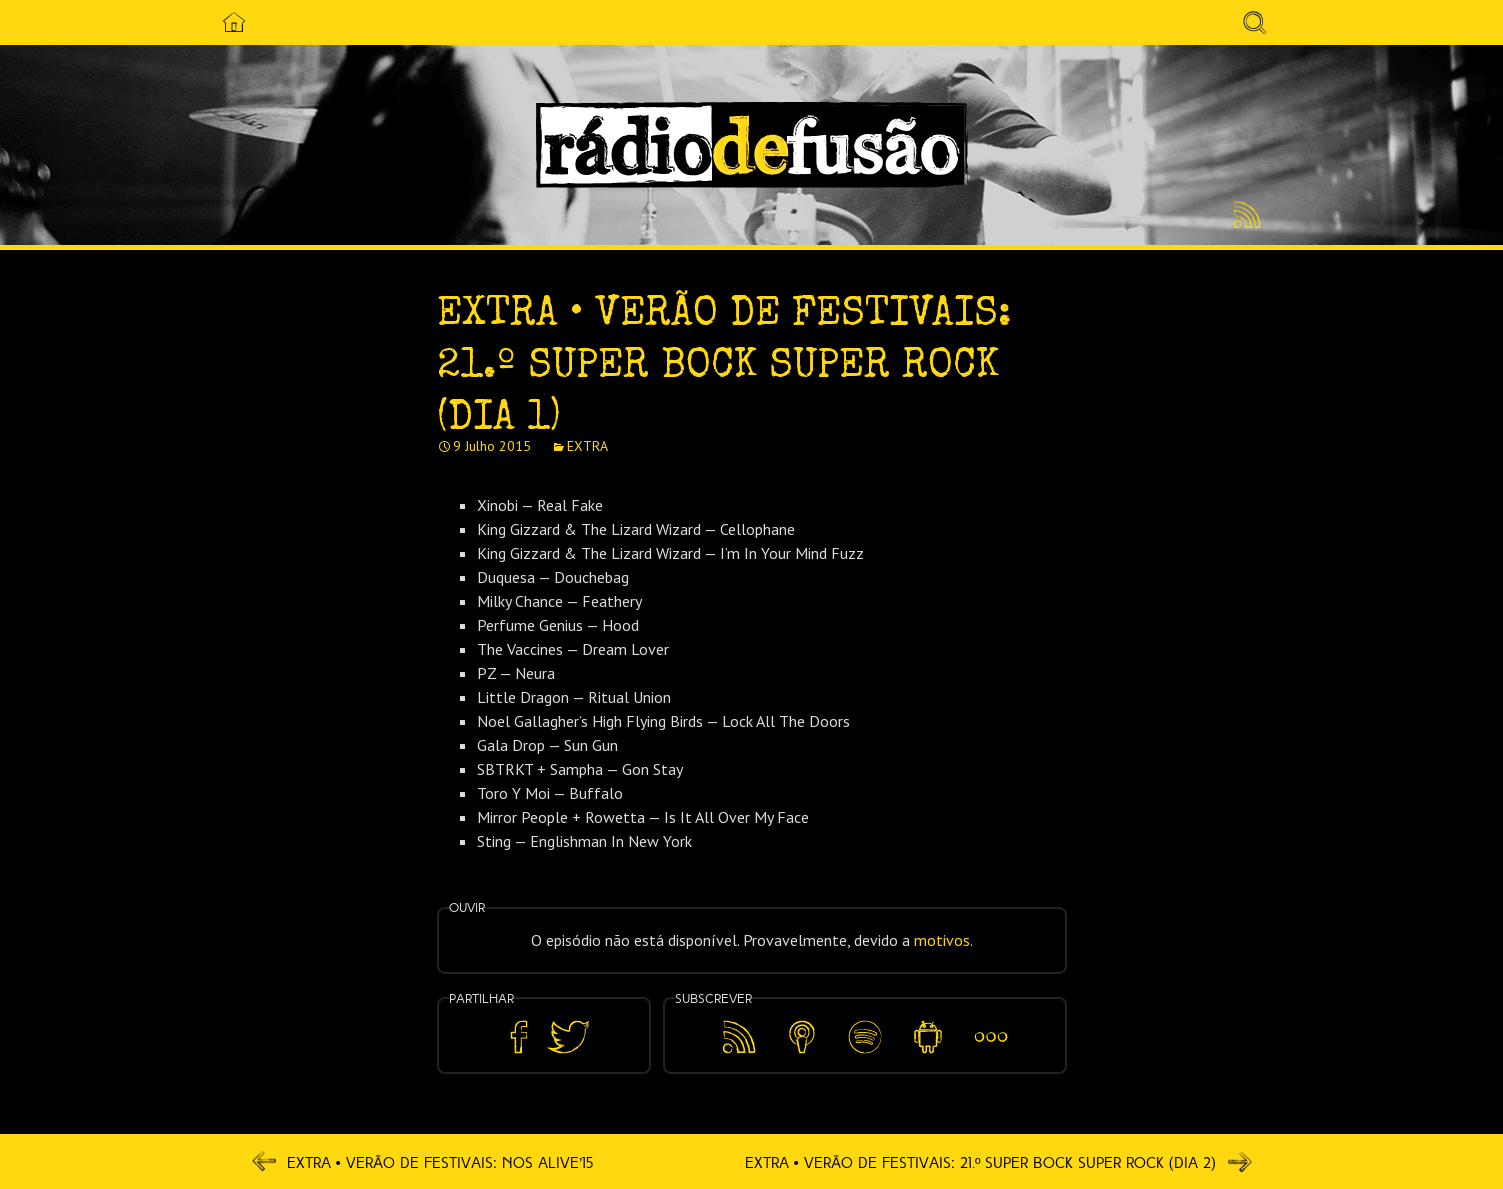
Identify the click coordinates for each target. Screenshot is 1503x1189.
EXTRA (587, 446)
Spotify (864, 1023)
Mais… (991, 1023)
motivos (942, 940)
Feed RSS (1243, 216)
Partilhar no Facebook (519, 1037)
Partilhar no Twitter (568, 1037)
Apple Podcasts (802, 1033)
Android (928, 1023)
